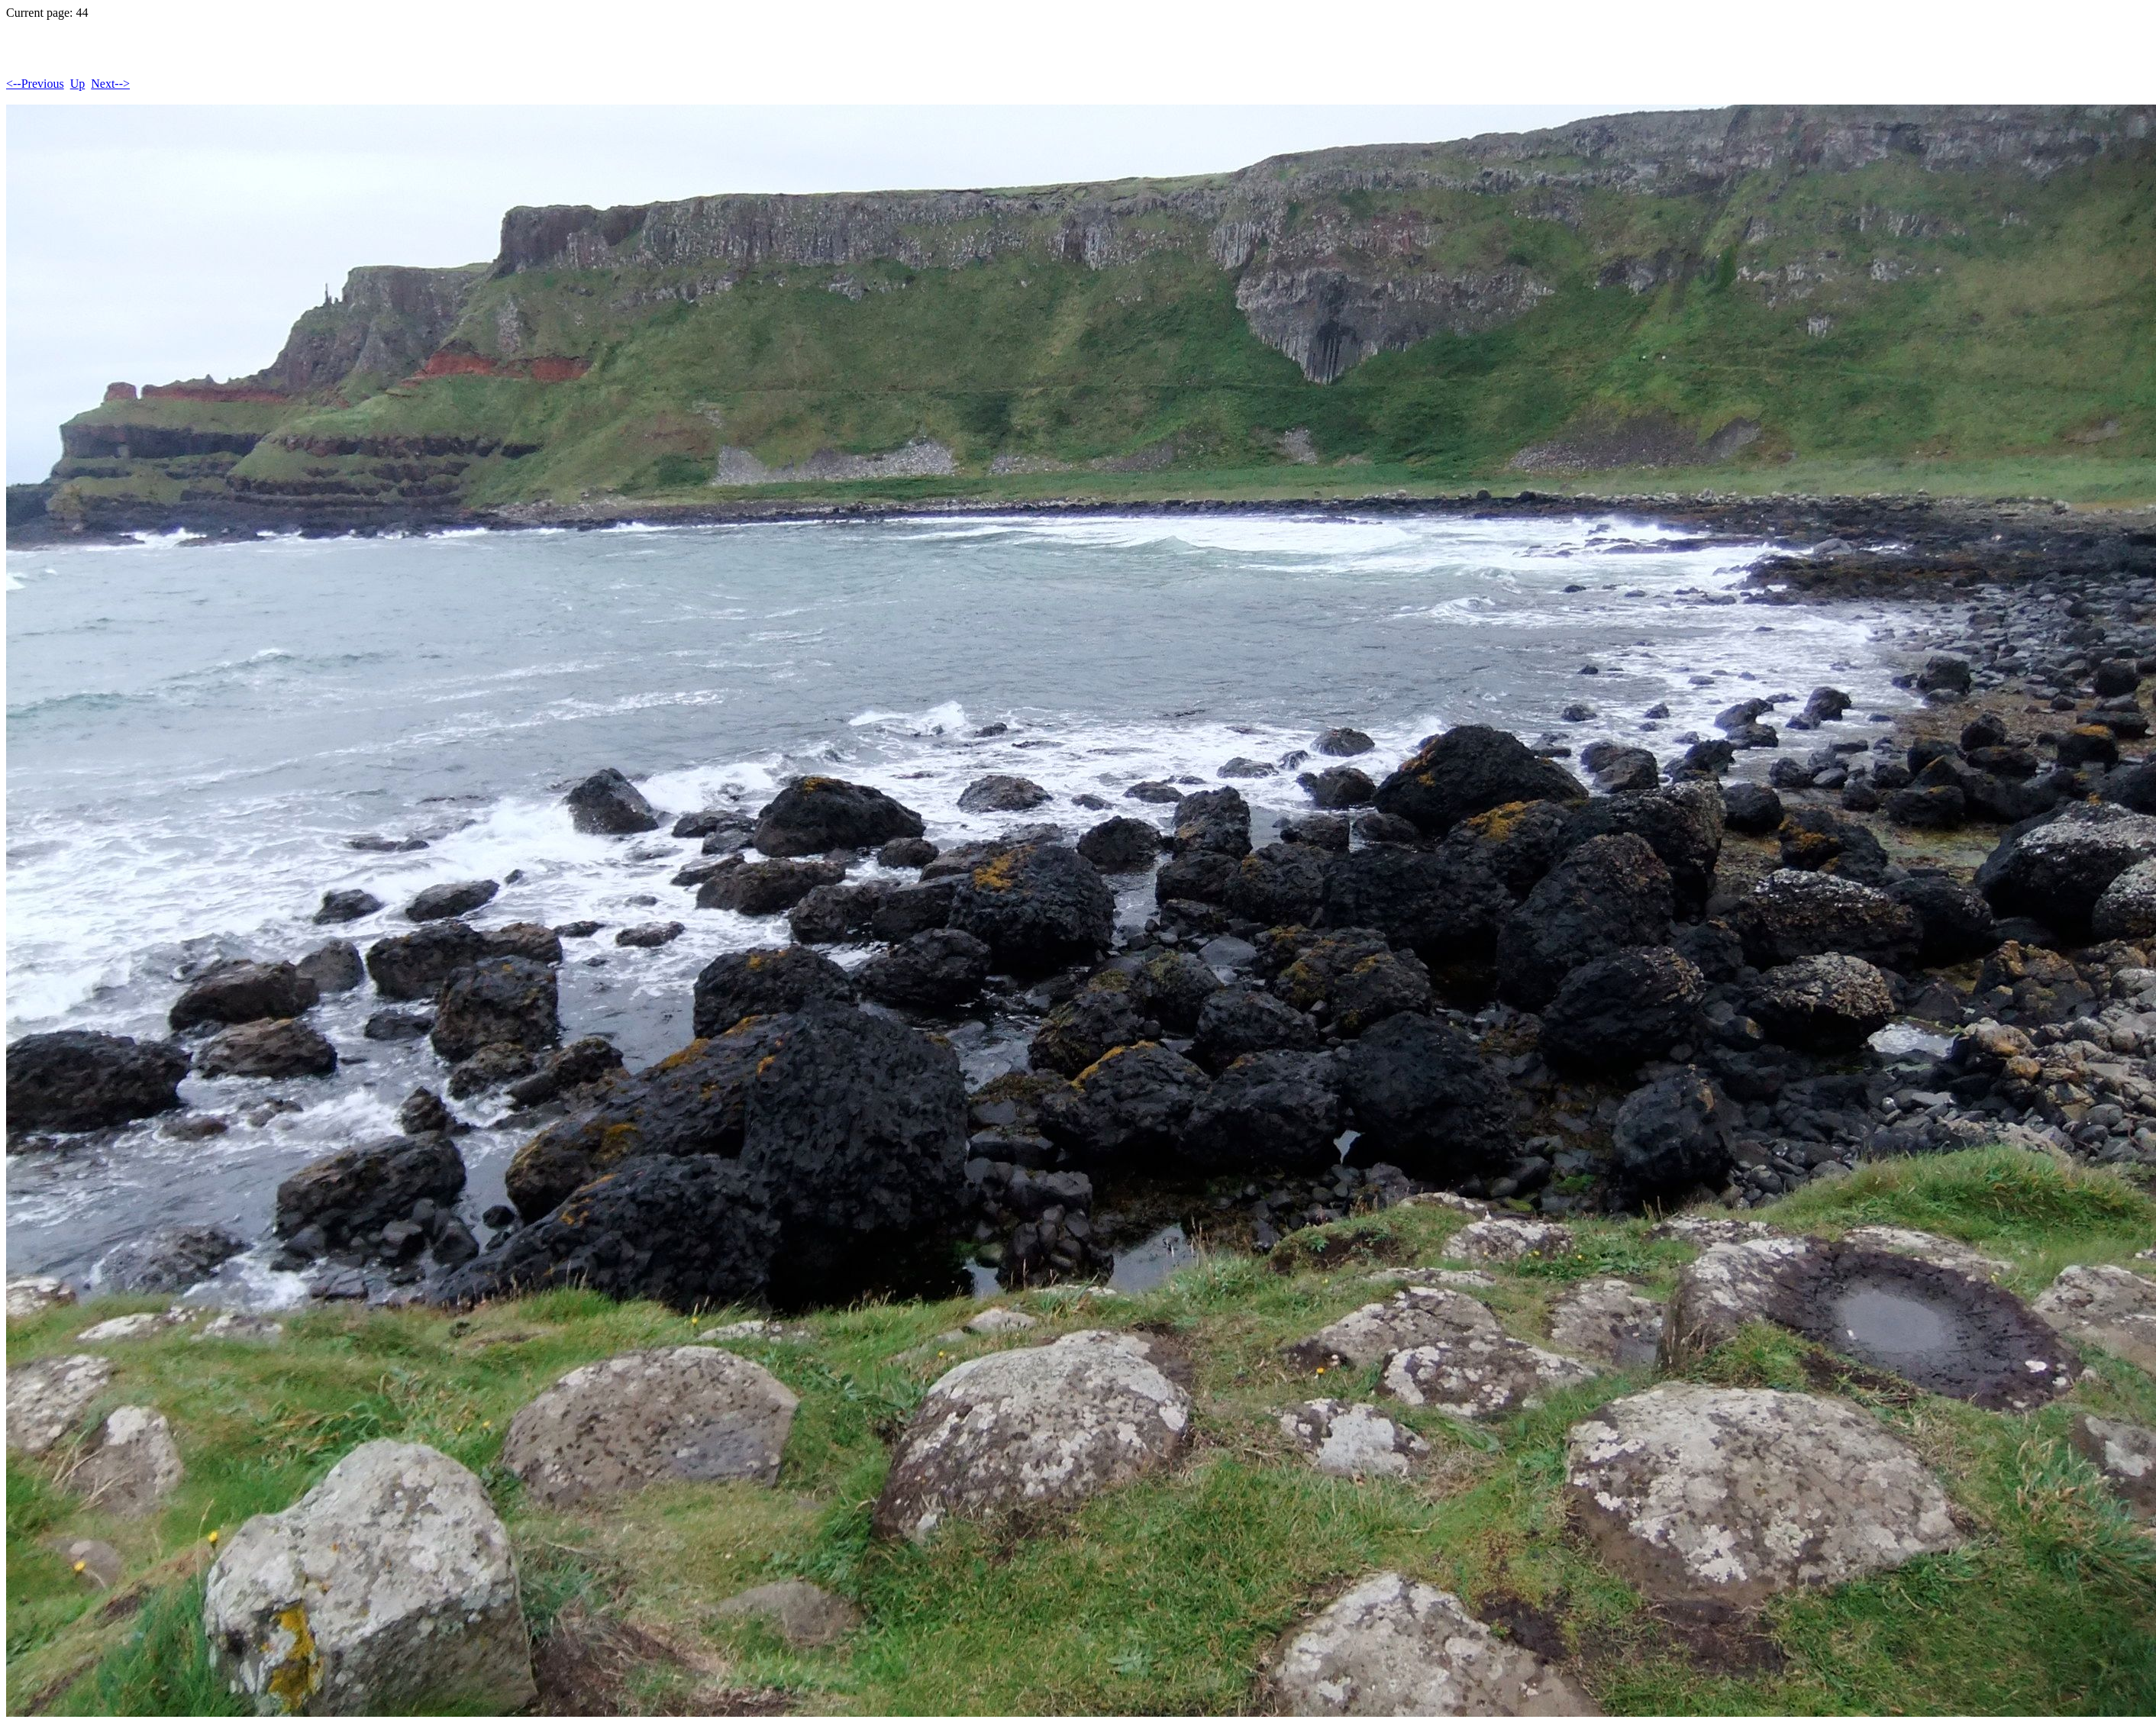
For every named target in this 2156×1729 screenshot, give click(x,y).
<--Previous (35, 83)
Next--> (110, 83)
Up (78, 83)
